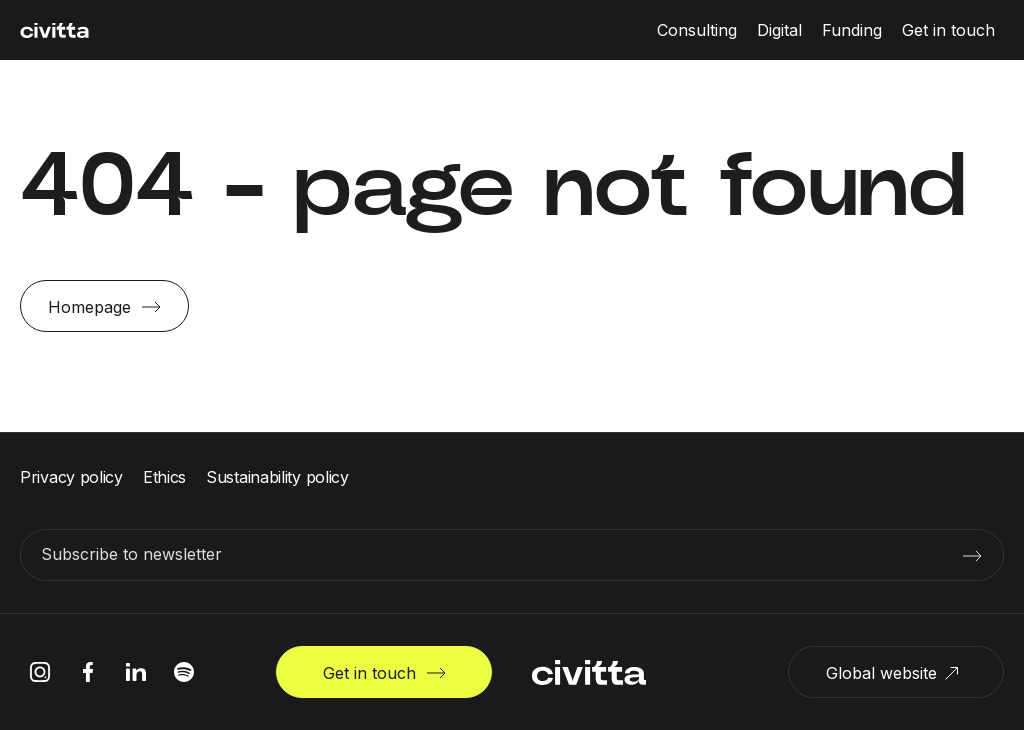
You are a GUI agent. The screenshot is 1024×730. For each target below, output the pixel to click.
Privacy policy (71, 477)
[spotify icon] (184, 672)
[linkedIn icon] (136, 672)
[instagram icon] (40, 672)
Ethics (164, 477)
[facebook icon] (88, 672)
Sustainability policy (277, 477)
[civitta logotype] (54, 30)
